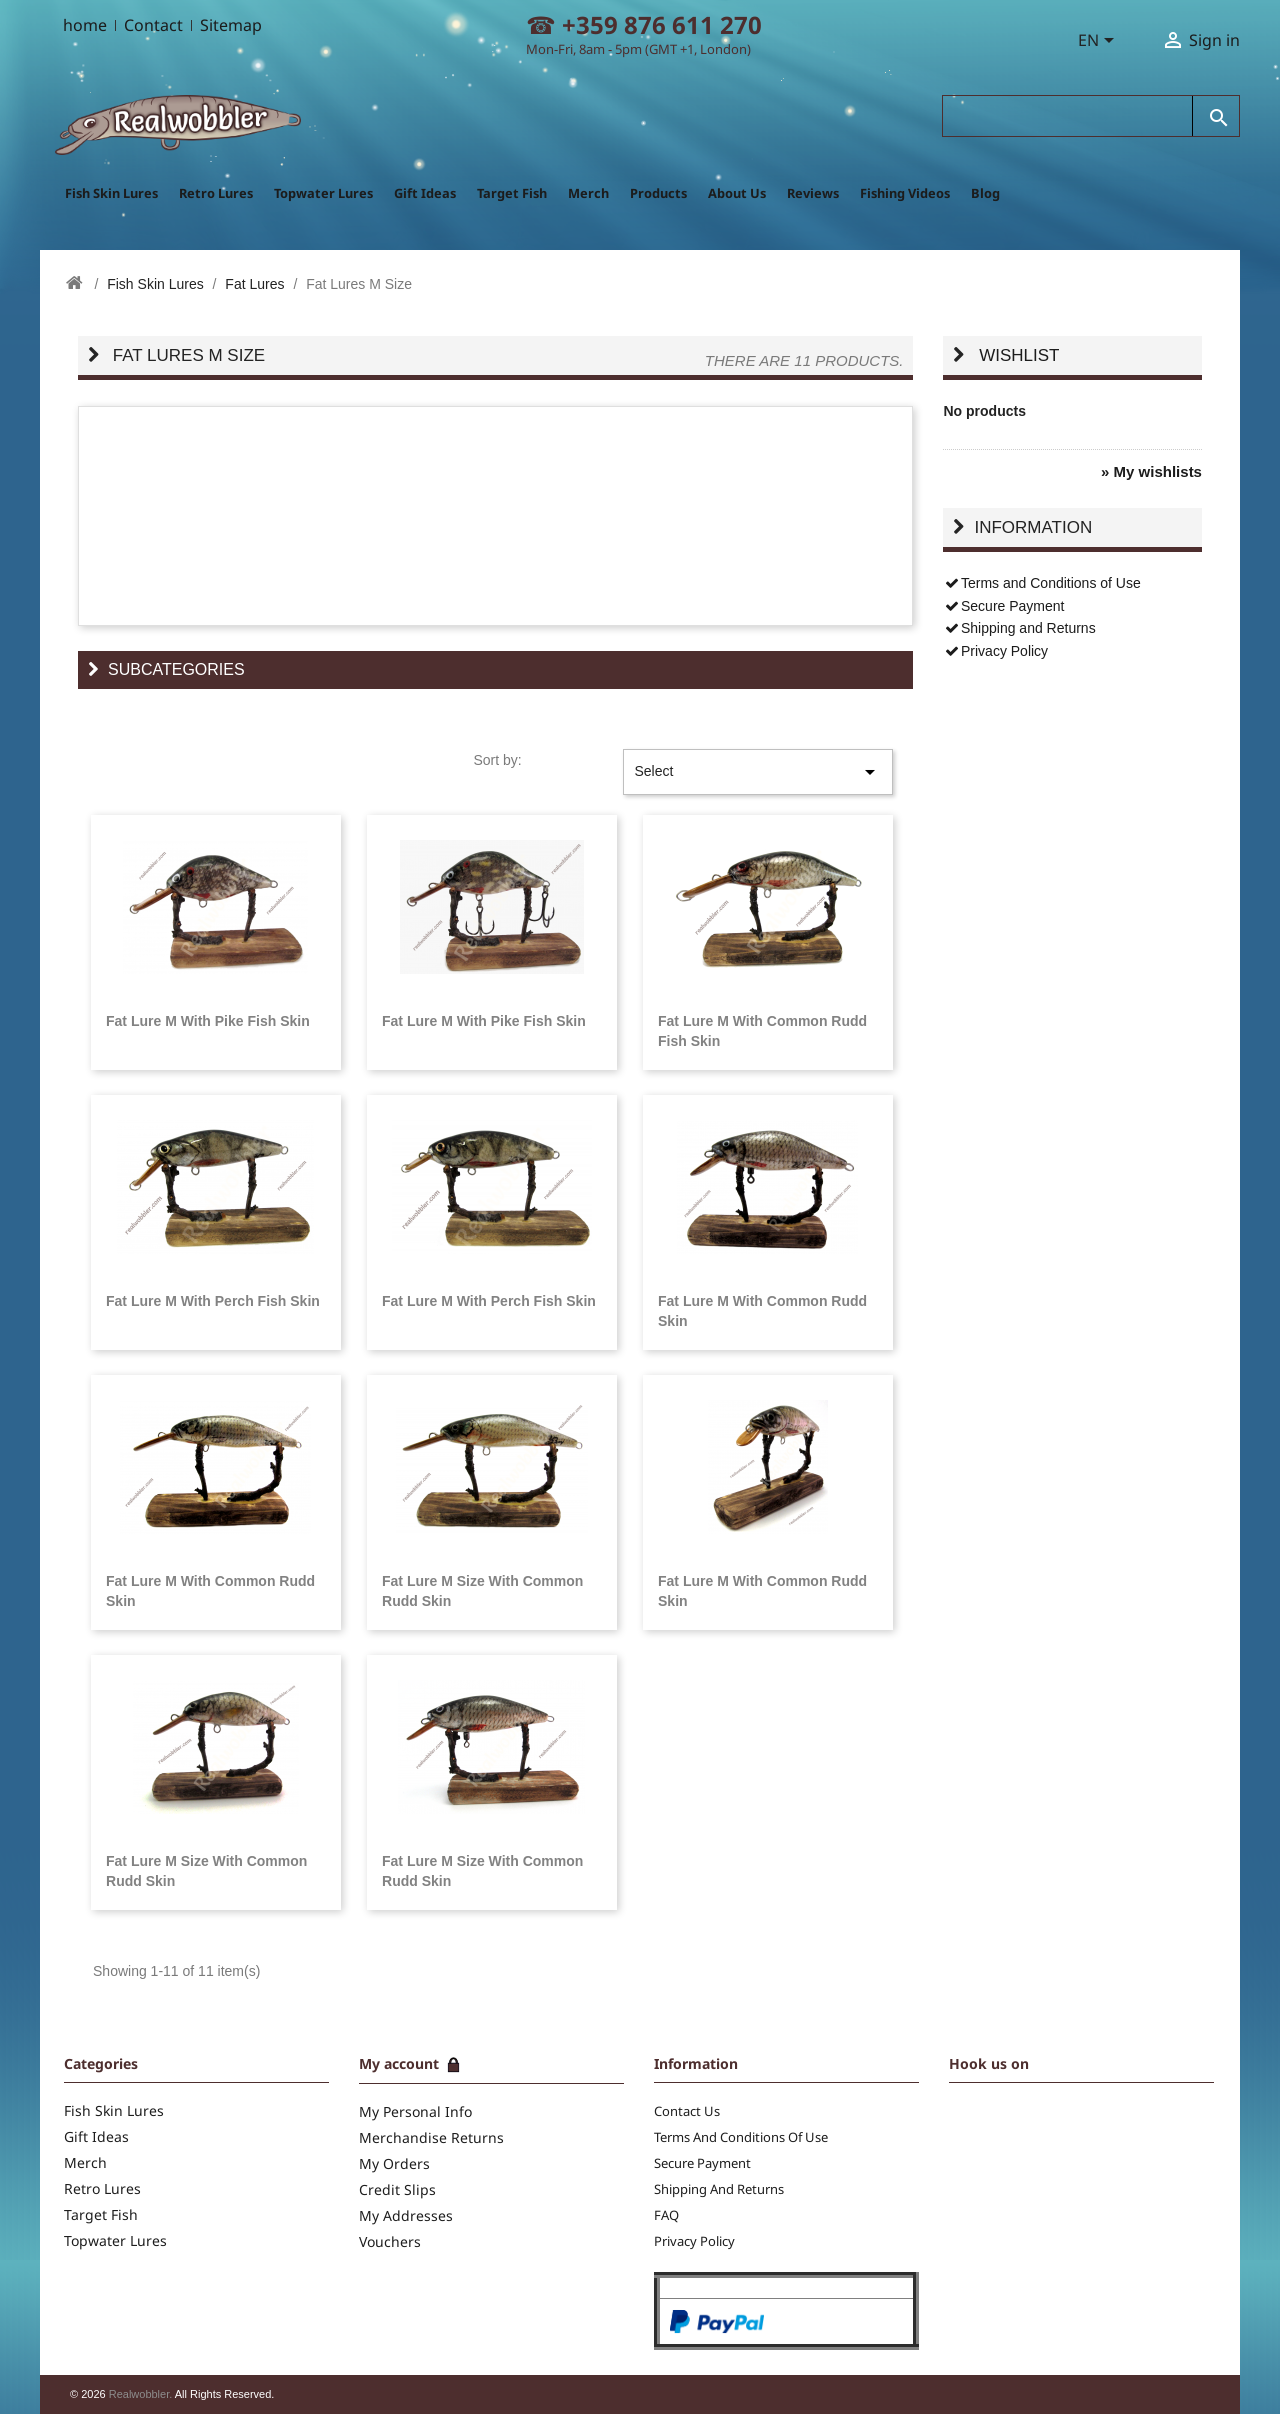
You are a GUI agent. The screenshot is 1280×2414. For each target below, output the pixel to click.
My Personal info (415, 2111)
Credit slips (397, 2189)
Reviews (813, 193)
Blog (985, 193)
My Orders (394, 2163)
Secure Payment (1003, 606)
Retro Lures (216, 193)
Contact (153, 25)
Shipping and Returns (1019, 628)
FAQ (666, 2215)
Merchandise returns (431, 2137)
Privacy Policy (995, 651)
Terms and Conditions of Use (1041, 583)
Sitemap (231, 25)
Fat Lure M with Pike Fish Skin (208, 1021)
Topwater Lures (323, 193)
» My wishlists (1151, 471)
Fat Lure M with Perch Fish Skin (213, 1301)
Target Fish (512, 193)
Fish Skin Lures (111, 193)
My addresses (406, 2215)
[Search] (1068, 116)
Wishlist (1019, 355)
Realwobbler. (142, 2394)
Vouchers (390, 2241)
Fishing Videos (905, 193)
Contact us (687, 2111)
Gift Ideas (425, 193)
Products (658, 193)
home (85, 25)
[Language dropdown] (1099, 42)
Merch (588, 193)
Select (758, 772)
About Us (737, 193)
